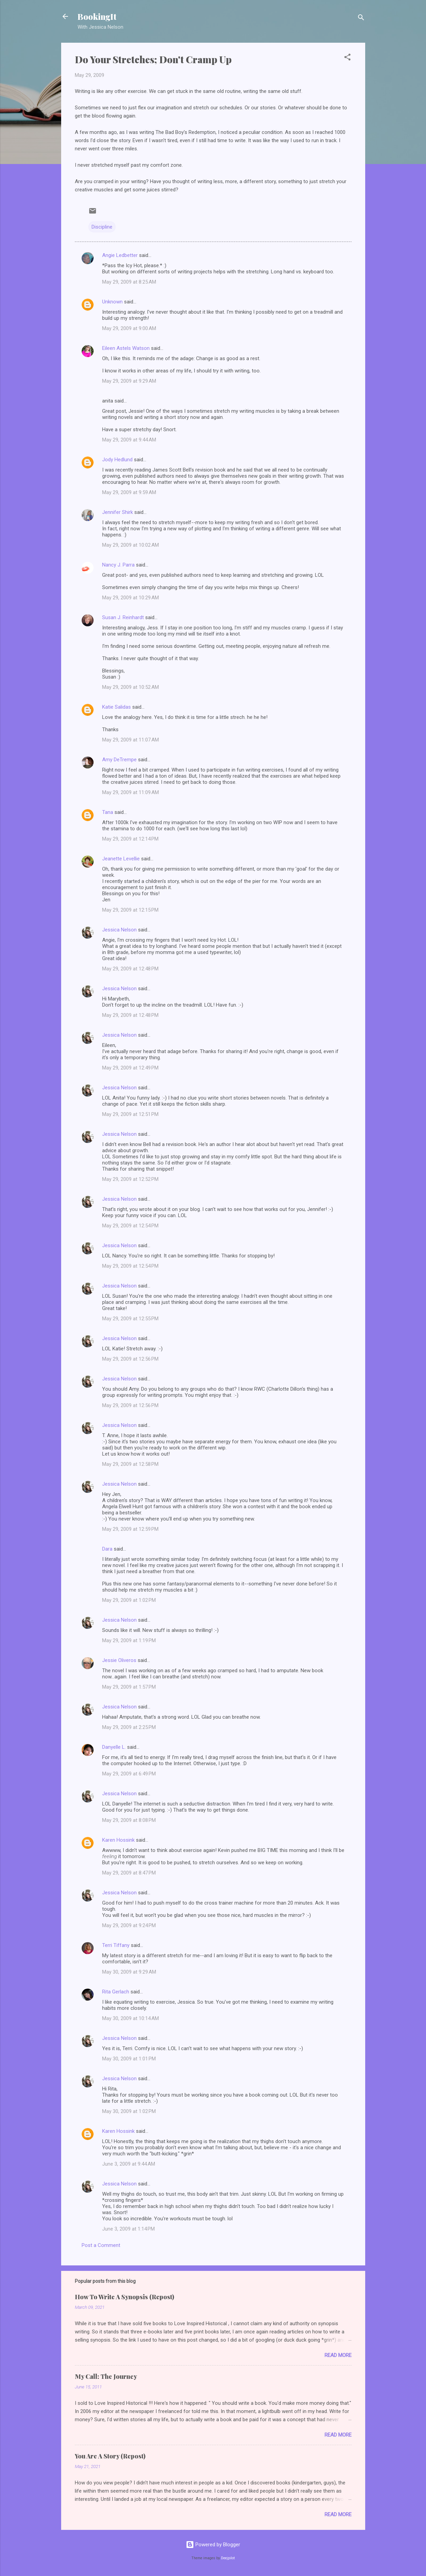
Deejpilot (228, 2558)
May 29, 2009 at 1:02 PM (129, 1600)
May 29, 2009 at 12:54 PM (130, 1226)
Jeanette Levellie (121, 859)
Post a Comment (101, 2245)
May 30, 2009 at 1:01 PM (129, 2059)
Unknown (112, 302)
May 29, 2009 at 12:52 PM (130, 1179)
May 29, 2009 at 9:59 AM (129, 492)
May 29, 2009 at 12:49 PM (130, 1068)
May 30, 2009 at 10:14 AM (130, 2018)
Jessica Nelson (119, 930)
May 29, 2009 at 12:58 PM (130, 1464)
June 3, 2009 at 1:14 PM (128, 2229)
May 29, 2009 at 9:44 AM (129, 440)
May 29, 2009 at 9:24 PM (129, 1925)
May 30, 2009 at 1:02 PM (129, 2111)
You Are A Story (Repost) (110, 2456)
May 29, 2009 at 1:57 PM (129, 1687)
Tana (107, 812)
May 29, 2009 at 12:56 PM (130, 1359)
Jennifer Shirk (117, 512)
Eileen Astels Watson (126, 348)
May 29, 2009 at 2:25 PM (129, 1727)
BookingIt (97, 16)
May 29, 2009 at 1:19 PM (129, 1640)
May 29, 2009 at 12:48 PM (130, 969)
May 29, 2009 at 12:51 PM (130, 1114)
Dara (107, 1549)
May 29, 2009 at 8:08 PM (129, 1820)
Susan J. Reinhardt (123, 617)
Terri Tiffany (115, 1945)
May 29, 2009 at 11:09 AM (130, 792)
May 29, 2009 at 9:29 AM (129, 381)
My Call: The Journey (106, 2376)
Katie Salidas (116, 707)
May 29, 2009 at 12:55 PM (130, 1319)
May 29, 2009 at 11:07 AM (130, 740)
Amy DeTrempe (119, 760)
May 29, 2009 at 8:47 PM (129, 1873)
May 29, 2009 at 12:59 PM (130, 1529)
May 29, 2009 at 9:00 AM (129, 328)
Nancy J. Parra (118, 565)
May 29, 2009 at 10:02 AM (130, 545)
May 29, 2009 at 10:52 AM (130, 687)
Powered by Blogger (213, 2544)
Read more (338, 2355)
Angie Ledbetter (120, 255)
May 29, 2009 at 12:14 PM (130, 839)
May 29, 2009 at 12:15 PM (130, 910)
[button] (347, 58)
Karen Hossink (118, 1840)
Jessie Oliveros (119, 1660)
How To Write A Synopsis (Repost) (124, 2297)
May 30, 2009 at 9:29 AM (129, 1972)
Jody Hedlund (117, 459)
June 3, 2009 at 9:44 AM (128, 2164)
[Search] (361, 18)
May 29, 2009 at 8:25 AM (129, 282)
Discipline (102, 227)
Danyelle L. (114, 1747)
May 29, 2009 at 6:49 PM (129, 1774)
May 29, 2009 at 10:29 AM (130, 598)
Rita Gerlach (115, 1992)
